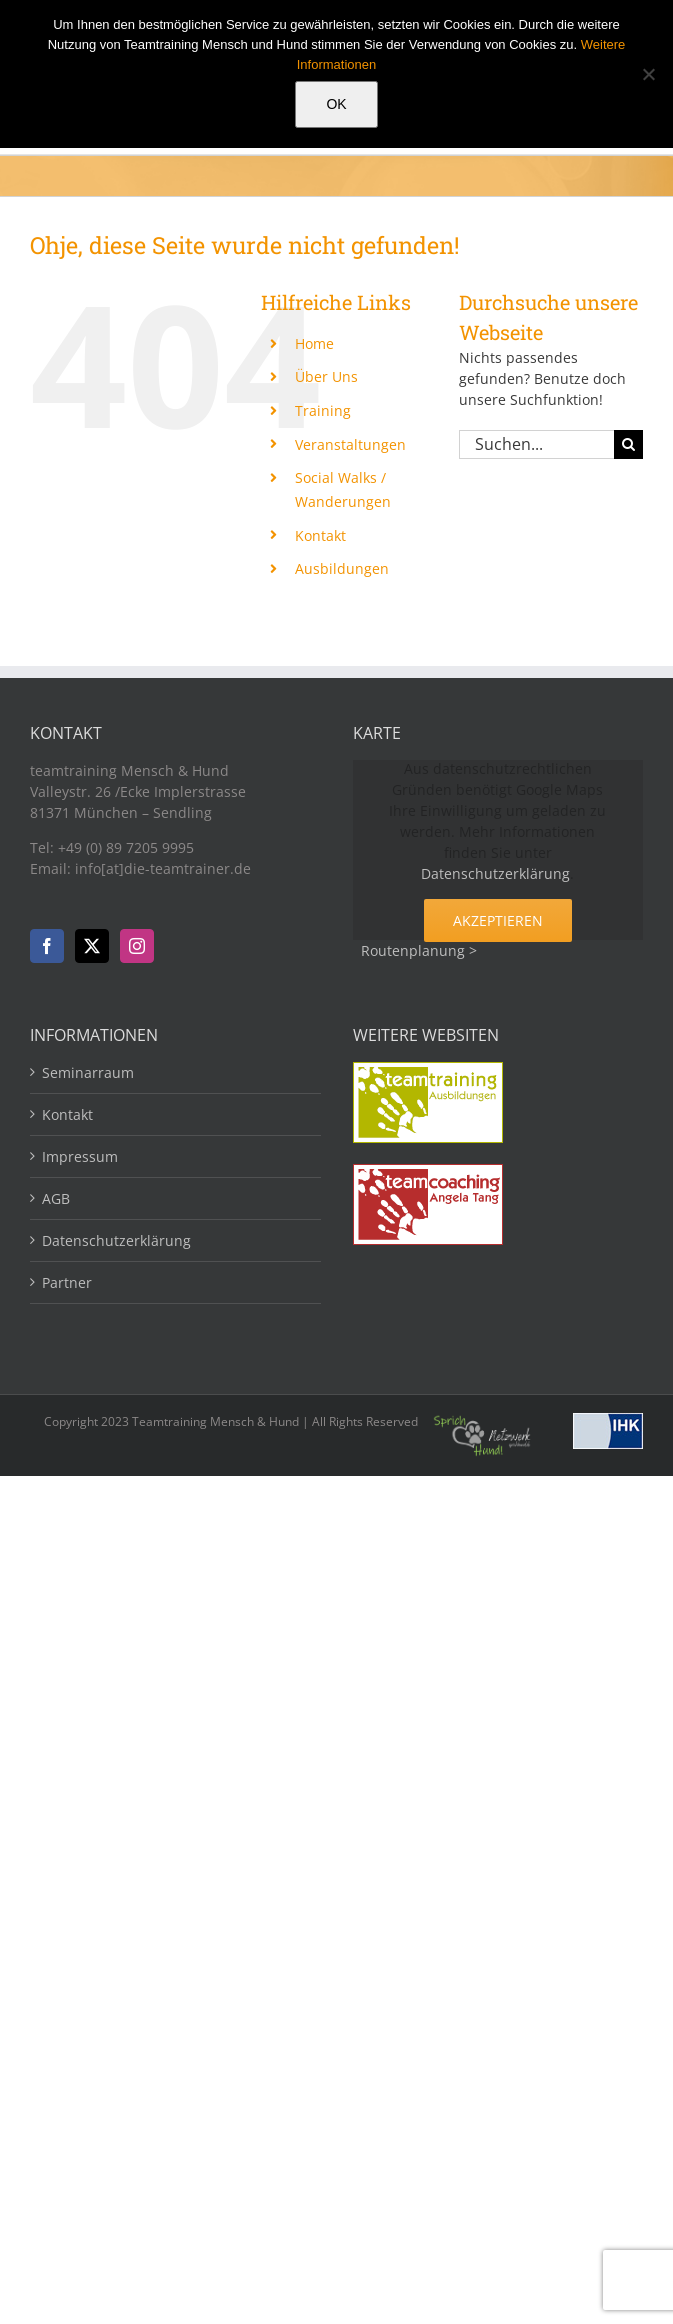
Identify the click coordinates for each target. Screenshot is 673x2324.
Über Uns (326, 376)
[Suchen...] (536, 444)
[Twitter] (92, 946)
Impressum (80, 1156)
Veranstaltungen (350, 444)
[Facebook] (47, 946)
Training (323, 410)
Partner (67, 1282)
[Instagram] (137, 946)
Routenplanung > (419, 950)
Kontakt (320, 535)
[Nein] (648, 74)
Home (314, 343)
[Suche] (628, 444)
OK (336, 104)
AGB (56, 1198)
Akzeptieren (498, 920)
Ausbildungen (342, 568)
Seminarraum (88, 1072)
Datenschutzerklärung (495, 873)
